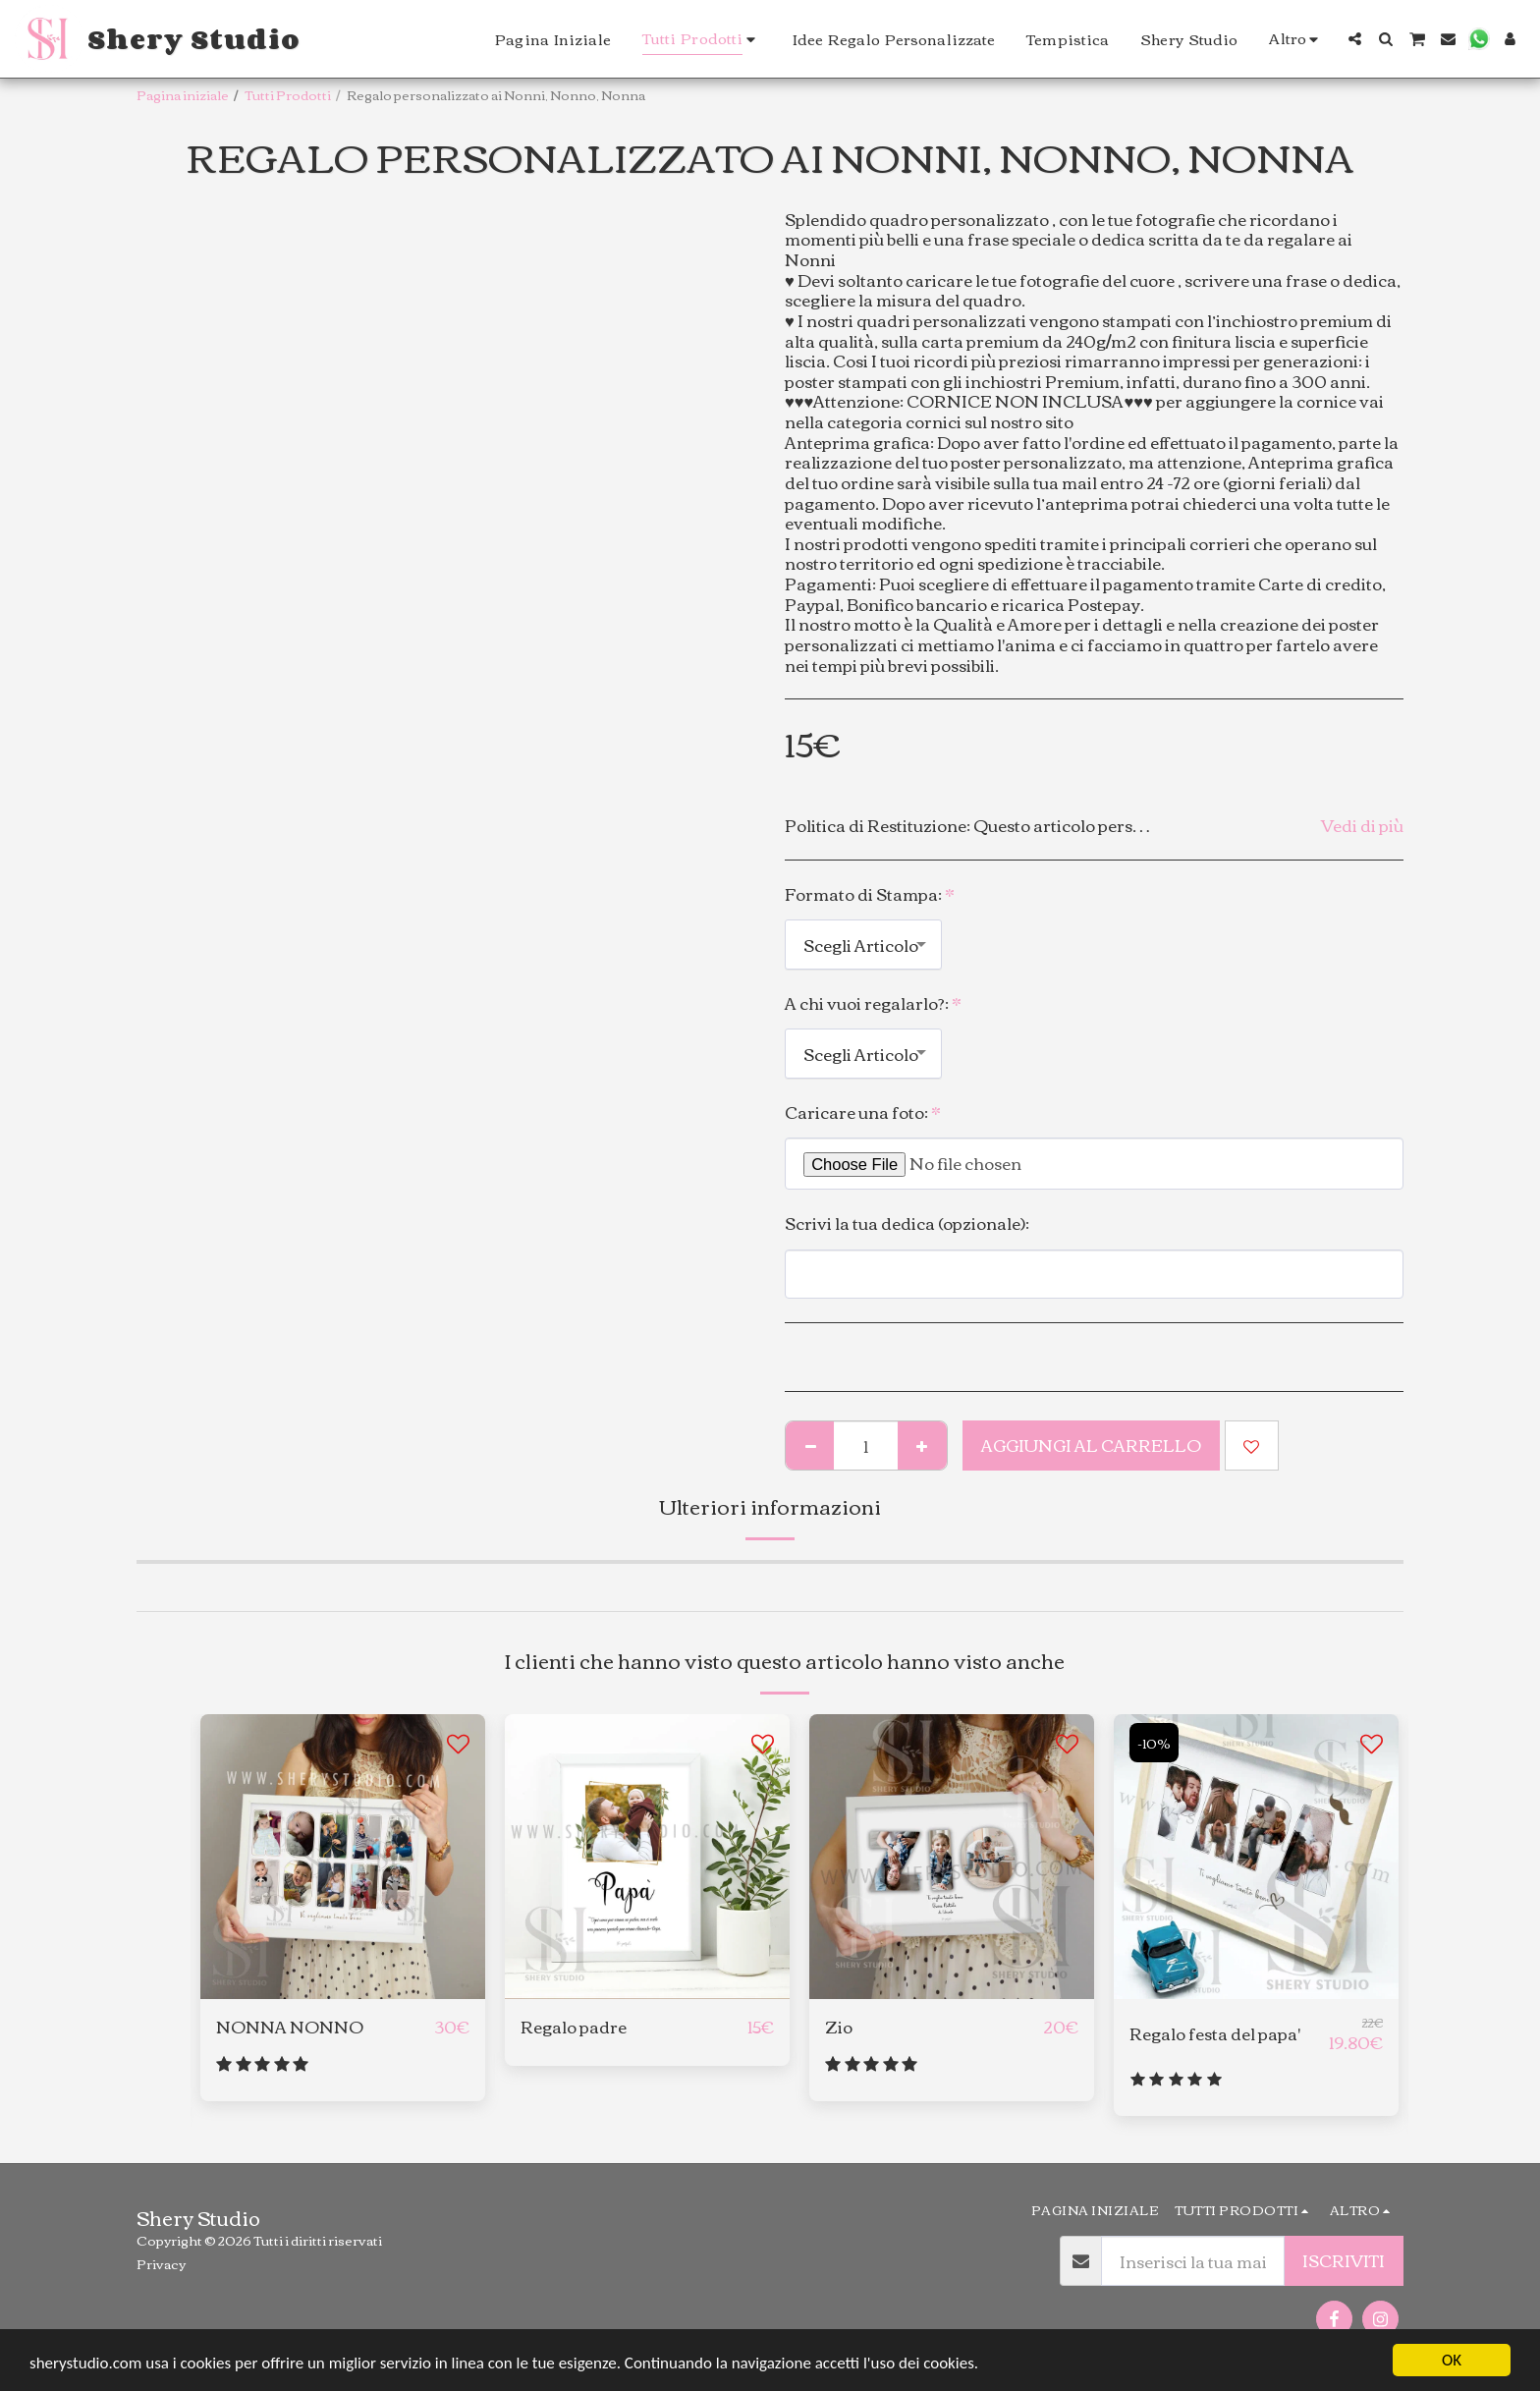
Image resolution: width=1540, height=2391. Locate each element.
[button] (1355, 38)
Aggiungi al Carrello (1091, 1444)
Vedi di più (1362, 825)
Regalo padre (574, 2027)
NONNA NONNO (289, 2027)
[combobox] (863, 944)
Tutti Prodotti (288, 94)
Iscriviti (1343, 2260)
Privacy (161, 2263)
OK (1451, 2360)
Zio (838, 2027)
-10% (1154, 1742)
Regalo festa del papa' (1214, 2034)
